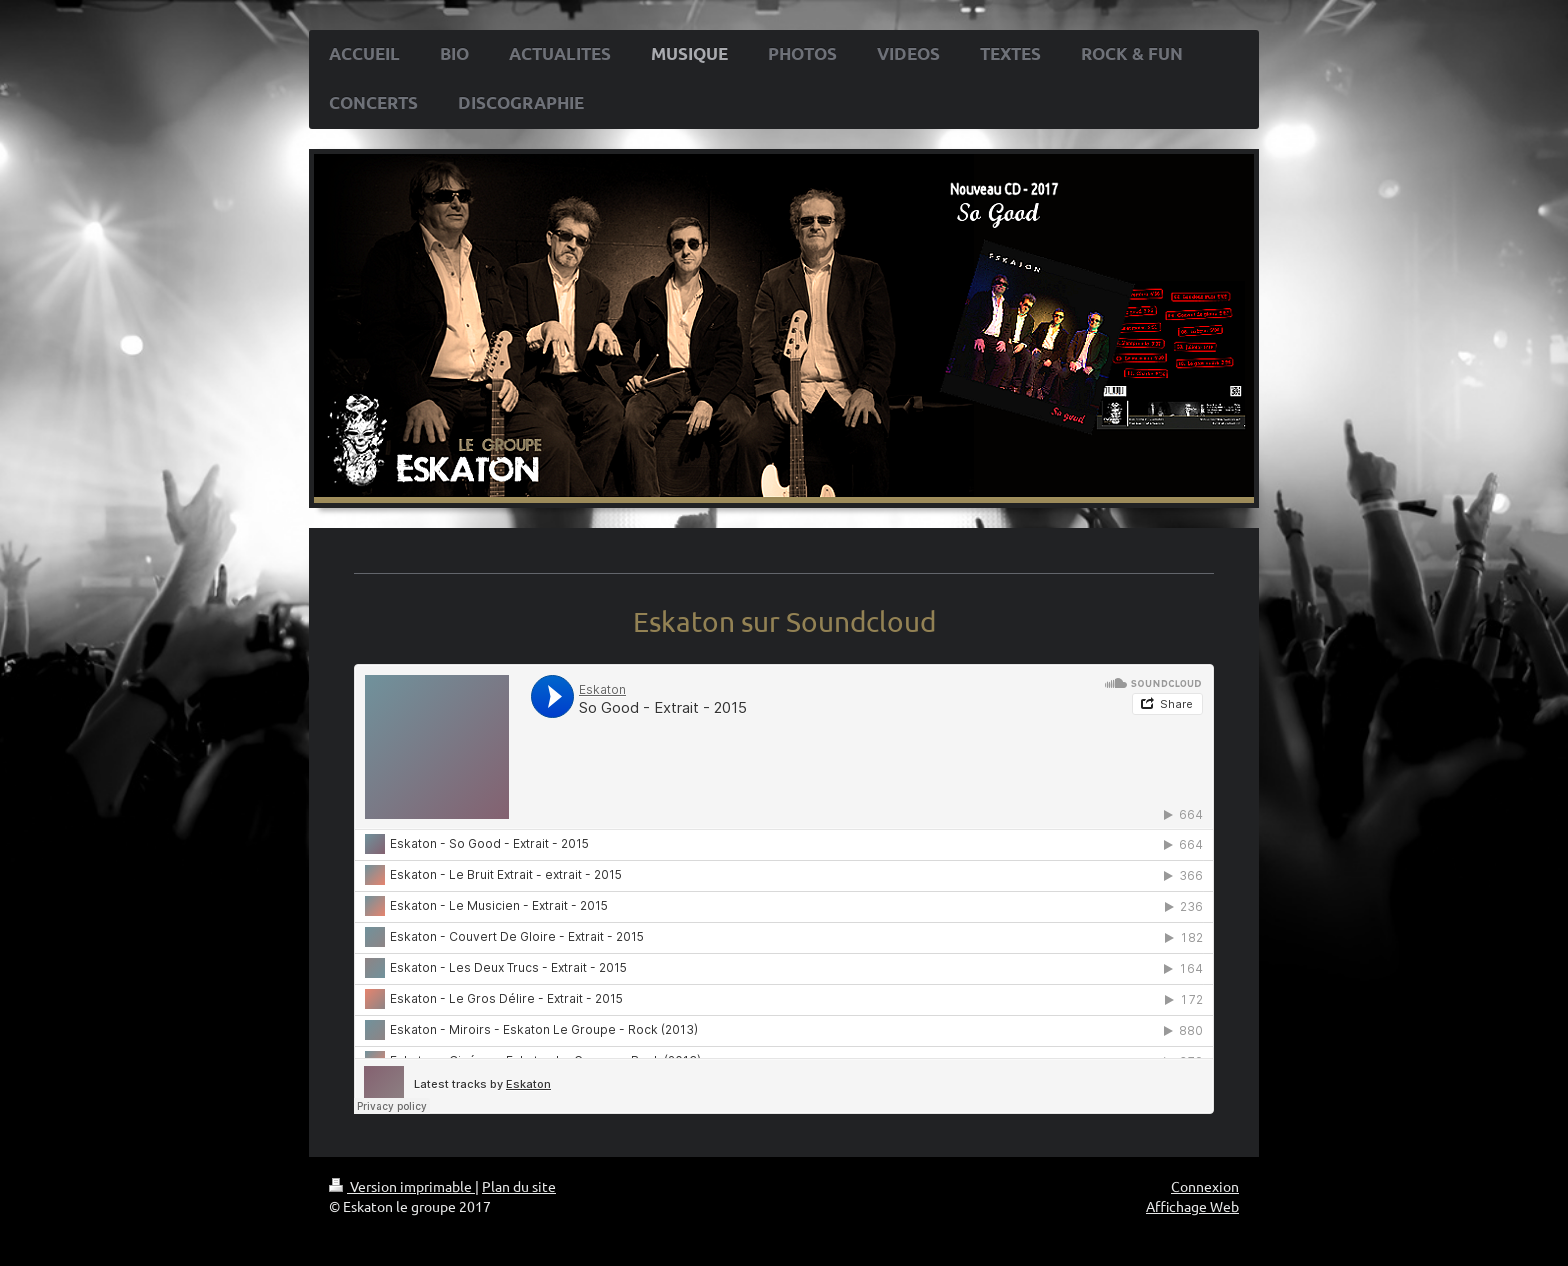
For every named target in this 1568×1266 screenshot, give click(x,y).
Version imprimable (402, 1186)
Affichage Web (1192, 1206)
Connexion (1205, 1186)
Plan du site (519, 1186)
